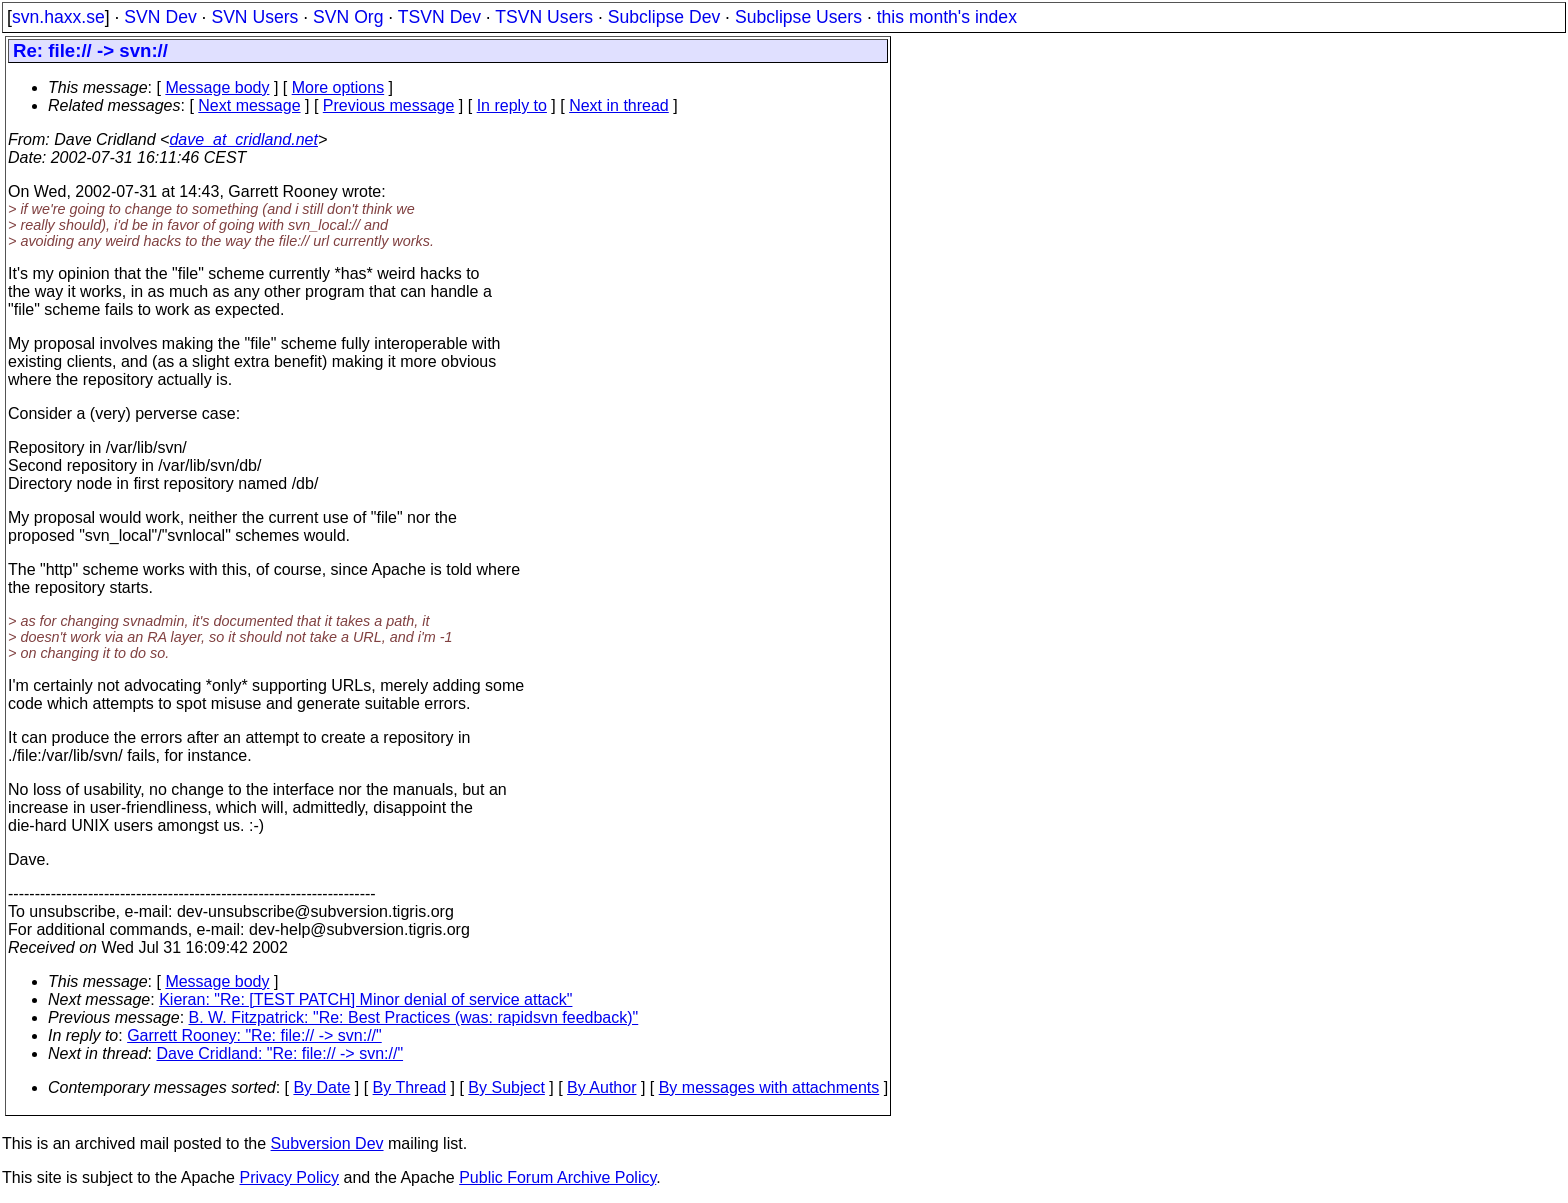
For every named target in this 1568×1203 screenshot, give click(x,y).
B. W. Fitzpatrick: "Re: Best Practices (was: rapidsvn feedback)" (414, 1017)
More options (338, 87)
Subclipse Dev (664, 17)
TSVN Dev (439, 17)
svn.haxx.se (58, 17)
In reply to (512, 105)
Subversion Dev (327, 1143)
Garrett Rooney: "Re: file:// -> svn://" (254, 1035)
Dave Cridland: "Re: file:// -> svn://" (280, 1053)
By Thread (410, 1087)
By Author (601, 1087)
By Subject (506, 1087)
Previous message (389, 105)
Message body (217, 87)
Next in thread (619, 105)
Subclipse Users (798, 17)
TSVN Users (544, 17)
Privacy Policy (289, 1177)
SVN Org (348, 17)
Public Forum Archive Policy (557, 1177)
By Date (321, 1087)
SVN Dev (160, 17)
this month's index (947, 17)
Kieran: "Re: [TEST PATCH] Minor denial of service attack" (365, 999)
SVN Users (254, 17)
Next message (249, 105)
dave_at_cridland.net (243, 139)
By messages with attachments (769, 1087)
